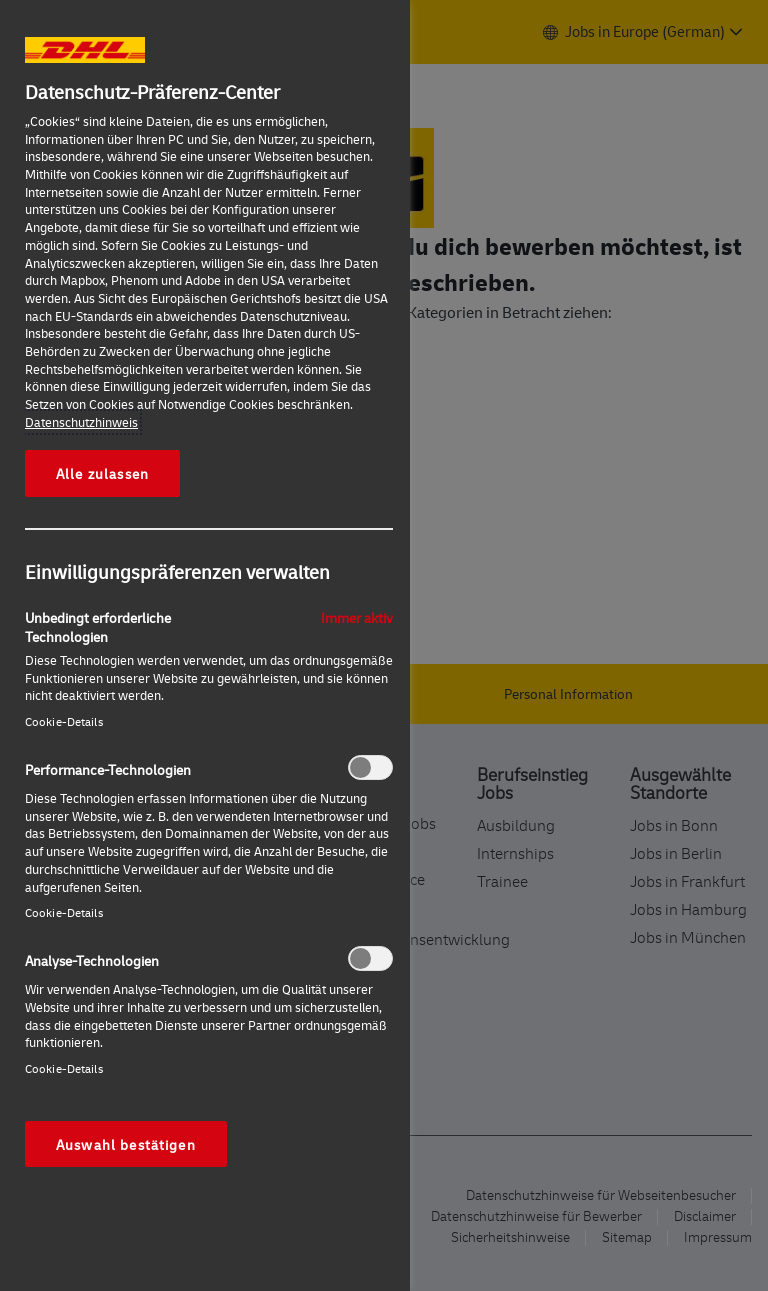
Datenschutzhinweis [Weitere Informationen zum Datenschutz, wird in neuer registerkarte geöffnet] (81, 422)
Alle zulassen (102, 473)
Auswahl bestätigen (126, 1144)
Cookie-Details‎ (64, 721)
